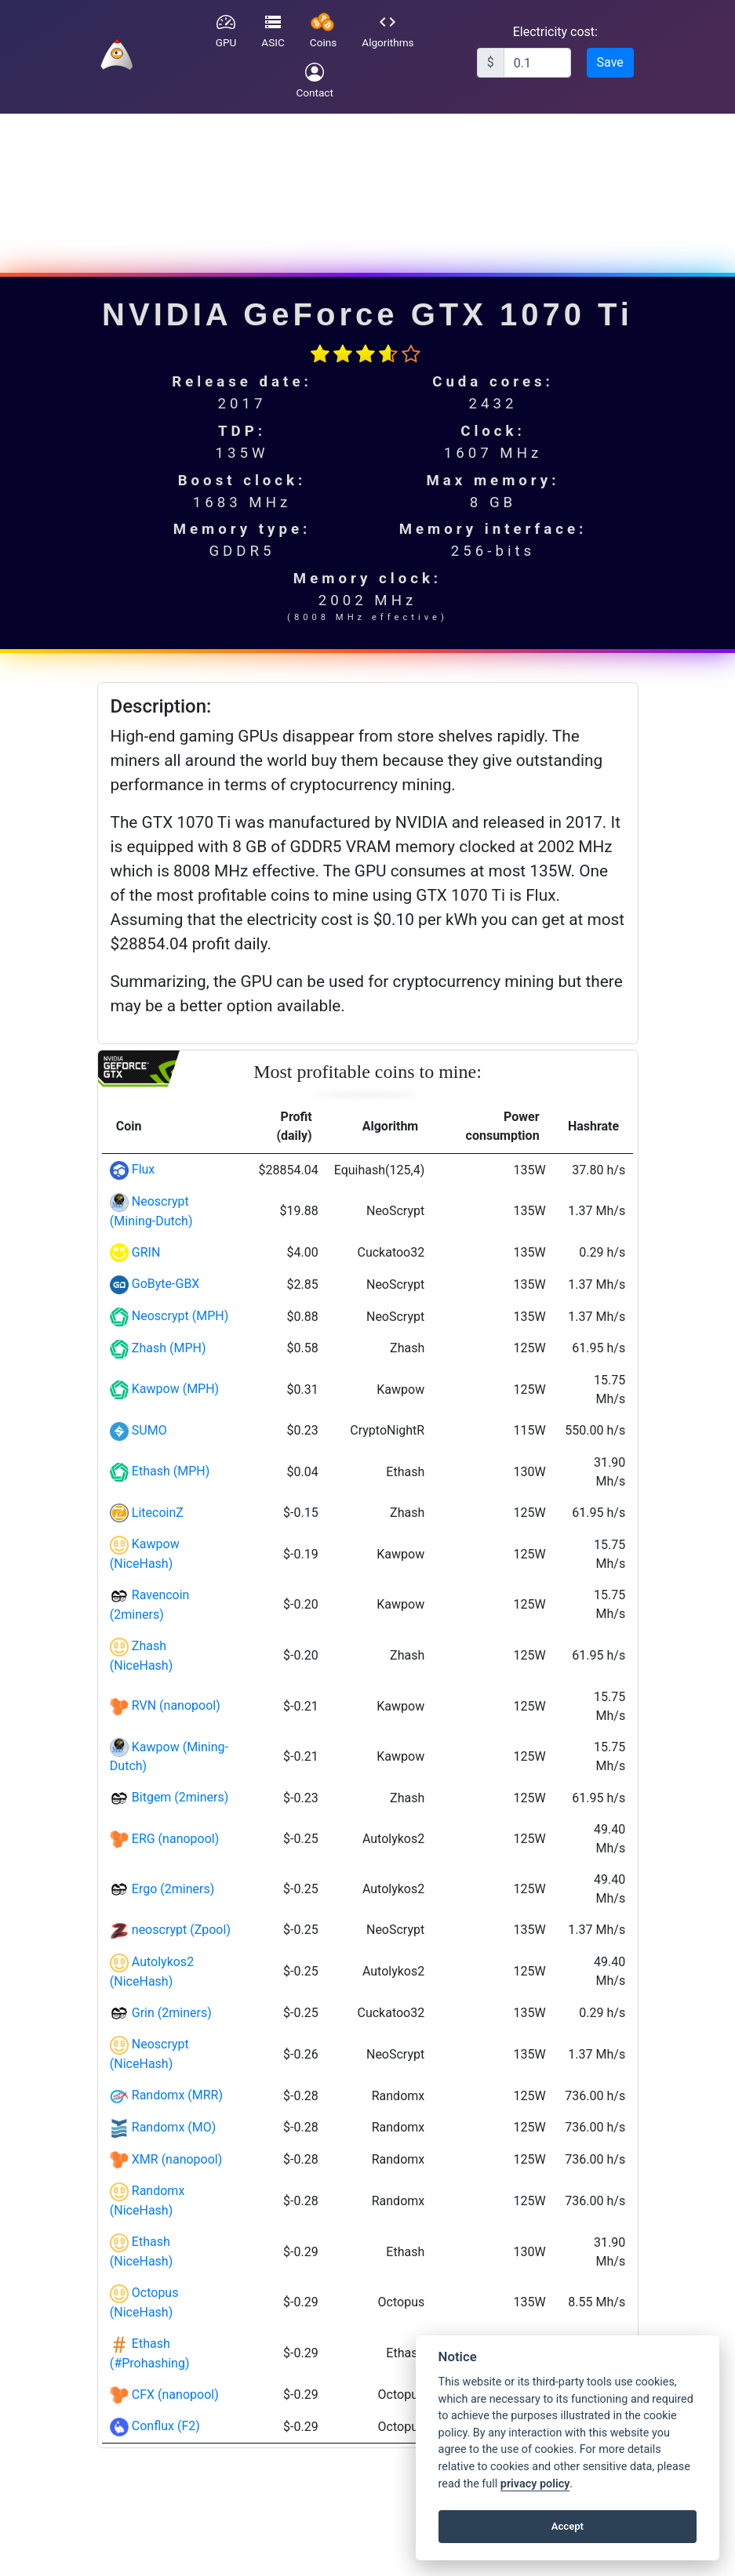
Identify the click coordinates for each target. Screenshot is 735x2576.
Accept (567, 2526)
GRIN (146, 1252)
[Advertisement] (365, 185)
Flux (143, 1169)
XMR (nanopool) (177, 2159)
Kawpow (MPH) (175, 1388)
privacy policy (534, 2484)
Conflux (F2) (166, 2425)
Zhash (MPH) (169, 1348)
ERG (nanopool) (176, 1838)
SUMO (149, 1430)
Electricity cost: (555, 31)
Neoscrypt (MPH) (180, 1315)
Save (610, 62)
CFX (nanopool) (175, 2394)
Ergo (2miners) (173, 1888)
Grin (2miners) (172, 2012)
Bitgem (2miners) (180, 1797)
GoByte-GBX (166, 1283)
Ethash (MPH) (170, 1471)
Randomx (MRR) (177, 2095)
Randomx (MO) (174, 2127)
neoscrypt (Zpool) (181, 1929)
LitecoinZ (158, 1512)
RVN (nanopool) (176, 1705)
